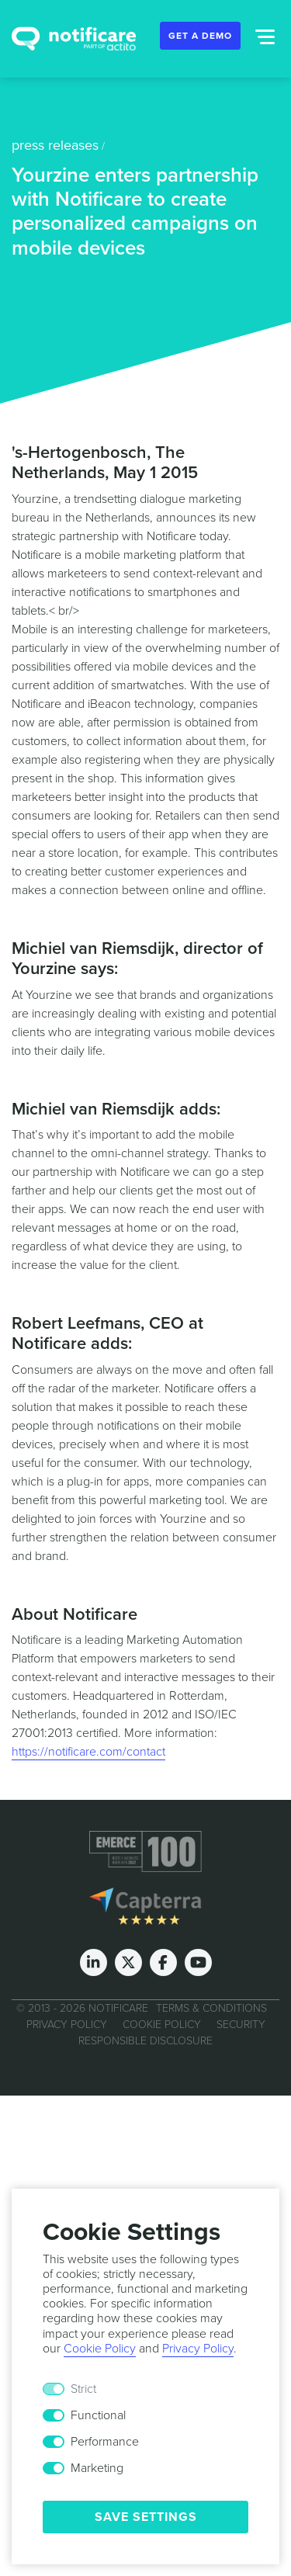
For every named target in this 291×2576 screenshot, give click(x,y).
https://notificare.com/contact (88, 1752)
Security (241, 2024)
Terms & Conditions (211, 2008)
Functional (98, 2415)
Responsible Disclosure (145, 2040)
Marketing (97, 2468)
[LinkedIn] (93, 1962)
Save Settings (146, 2517)
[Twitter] (128, 1962)
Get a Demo (200, 35)
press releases (55, 145)
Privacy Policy (66, 2024)
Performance (105, 2441)
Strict (83, 2389)
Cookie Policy (162, 2024)
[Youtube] (198, 1962)
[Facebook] (163, 1962)
